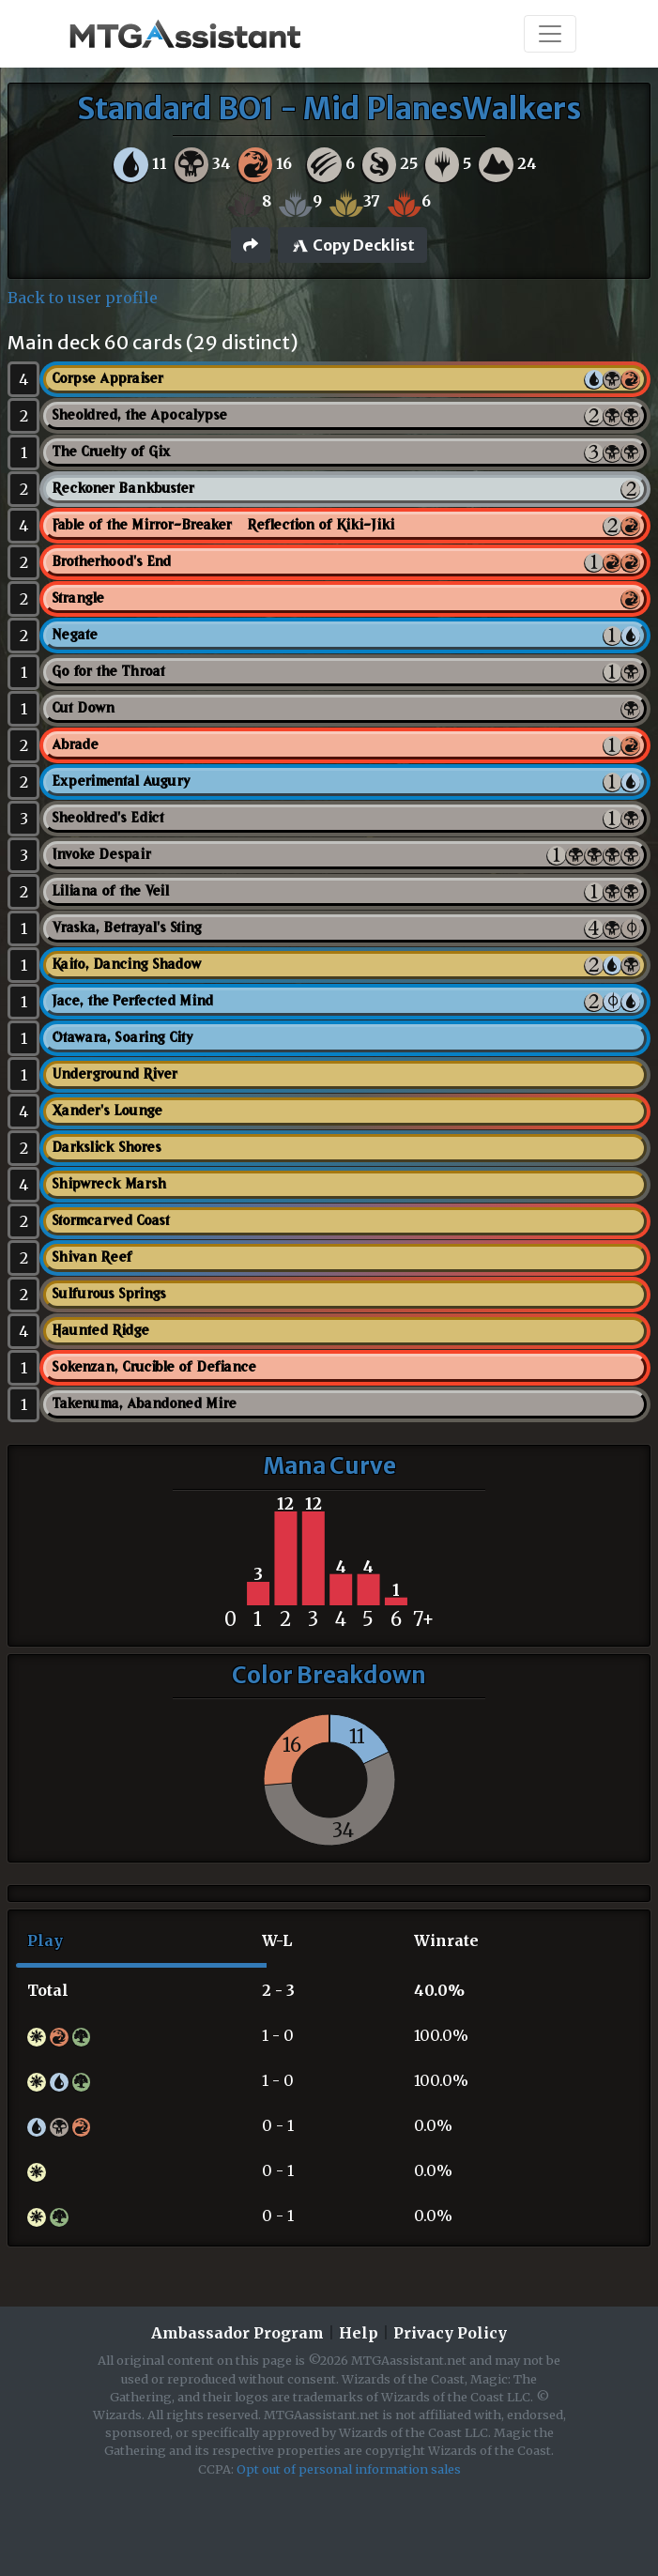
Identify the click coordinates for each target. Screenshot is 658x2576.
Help (358, 2332)
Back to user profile (83, 297)
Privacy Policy (450, 2332)
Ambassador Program (237, 2332)
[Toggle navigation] (550, 34)
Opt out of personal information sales (349, 2468)
